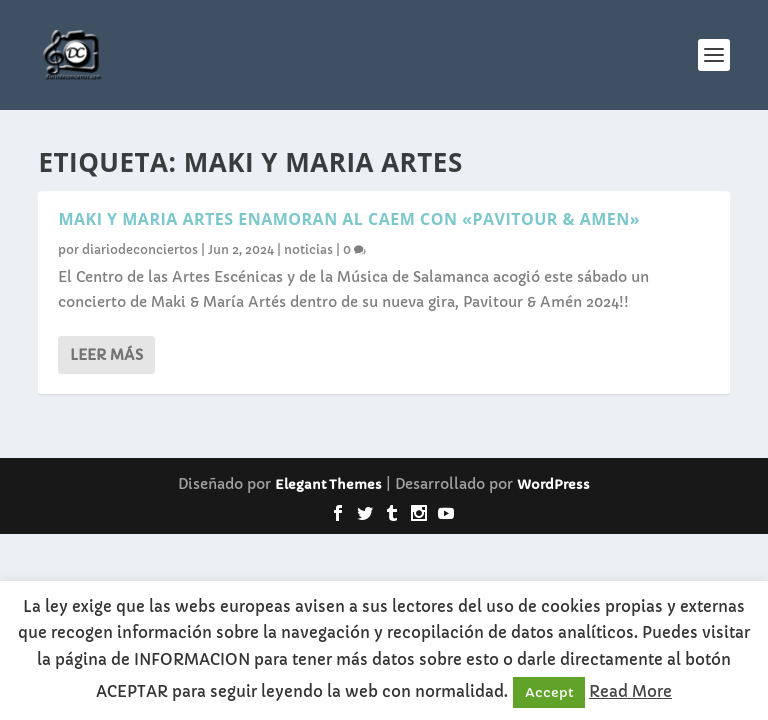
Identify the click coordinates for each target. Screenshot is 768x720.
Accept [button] (549, 692)
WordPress (553, 484)
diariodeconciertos (140, 249)
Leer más (106, 355)
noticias (308, 249)
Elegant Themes (328, 484)
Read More (630, 691)
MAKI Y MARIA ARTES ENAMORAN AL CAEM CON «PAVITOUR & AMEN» (349, 219)
